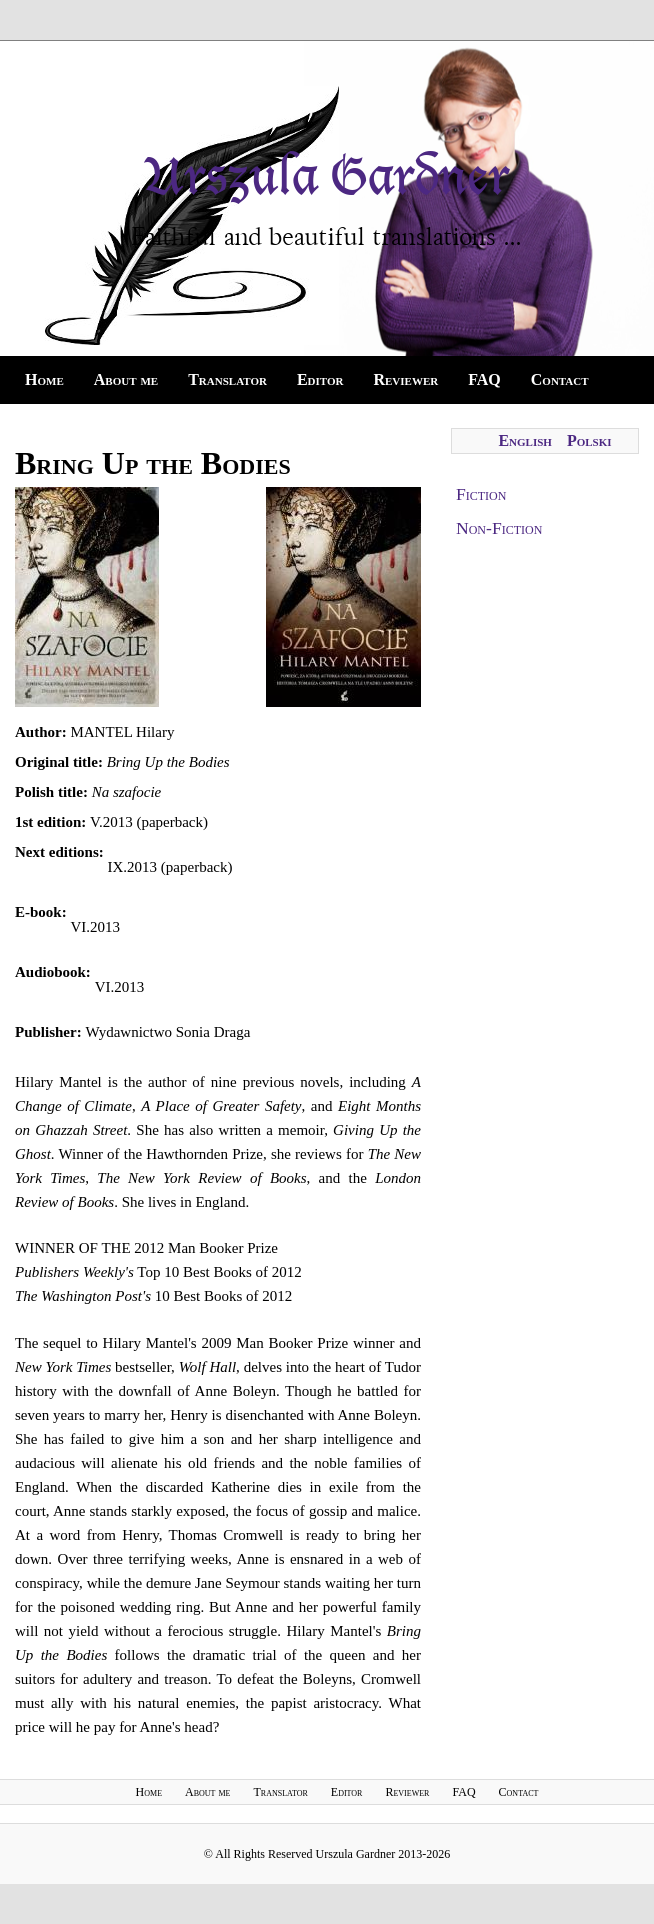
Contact (560, 379)
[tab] (545, 494)
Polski (589, 440)
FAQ (484, 379)
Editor (320, 379)
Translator (227, 379)
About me (126, 379)
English (524, 440)
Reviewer (405, 379)
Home (44, 379)
